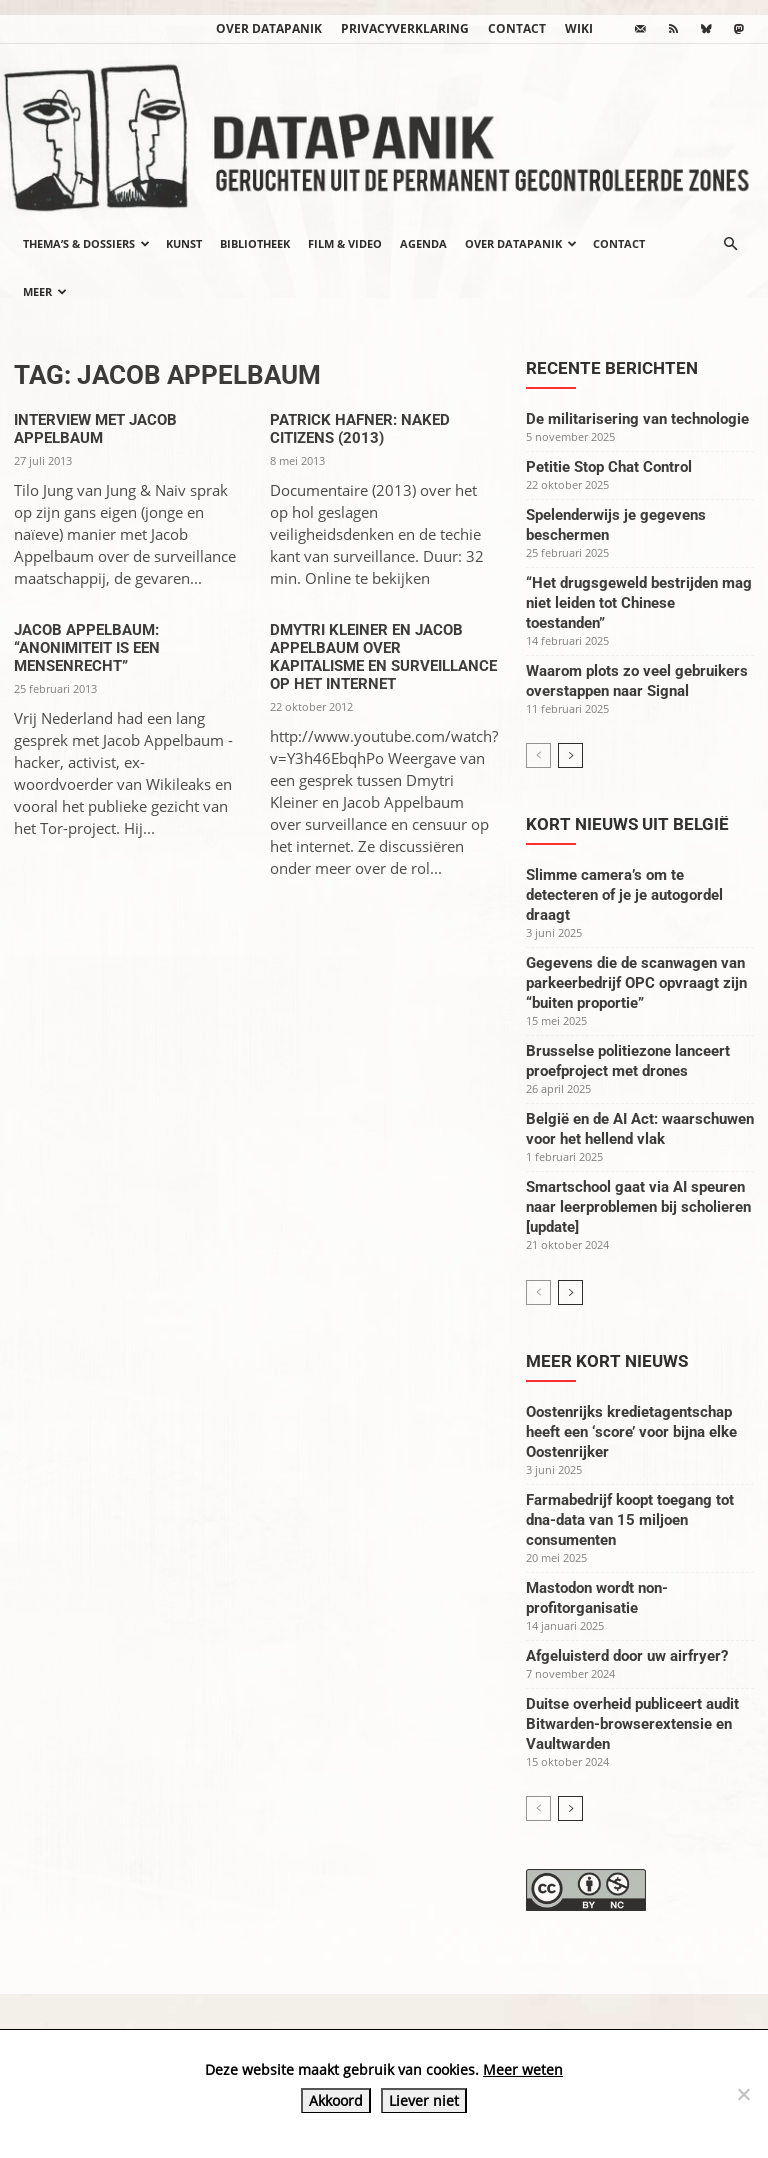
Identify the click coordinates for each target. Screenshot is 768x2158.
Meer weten (523, 2069)
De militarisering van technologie (637, 419)
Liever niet (424, 2100)
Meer (45, 291)
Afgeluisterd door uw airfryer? (627, 1656)
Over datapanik (269, 28)
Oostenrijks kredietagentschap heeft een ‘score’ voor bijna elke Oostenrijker (631, 1432)
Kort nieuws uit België (627, 824)
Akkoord (336, 2100)
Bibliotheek (255, 243)
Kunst (184, 243)
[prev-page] (538, 755)
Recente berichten (612, 368)
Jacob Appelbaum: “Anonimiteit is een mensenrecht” (87, 648)
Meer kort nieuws (607, 1361)
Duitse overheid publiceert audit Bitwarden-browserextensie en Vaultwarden (632, 1724)
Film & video (345, 243)
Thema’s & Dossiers (86, 243)
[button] (730, 244)
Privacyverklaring (405, 28)
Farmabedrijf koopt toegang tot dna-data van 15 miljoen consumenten (630, 1520)
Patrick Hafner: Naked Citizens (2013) (360, 429)
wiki (579, 28)
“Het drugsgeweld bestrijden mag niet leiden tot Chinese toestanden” (639, 603)
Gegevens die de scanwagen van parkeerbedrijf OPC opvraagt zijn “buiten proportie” (636, 983)
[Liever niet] (743, 2094)
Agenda (423, 243)
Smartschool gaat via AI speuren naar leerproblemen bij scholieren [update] (638, 1207)
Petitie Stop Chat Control (609, 467)
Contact (517, 28)
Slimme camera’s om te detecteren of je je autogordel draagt (624, 895)
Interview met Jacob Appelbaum (95, 429)
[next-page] (570, 755)
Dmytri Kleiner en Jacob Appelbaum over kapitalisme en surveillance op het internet (383, 657)
